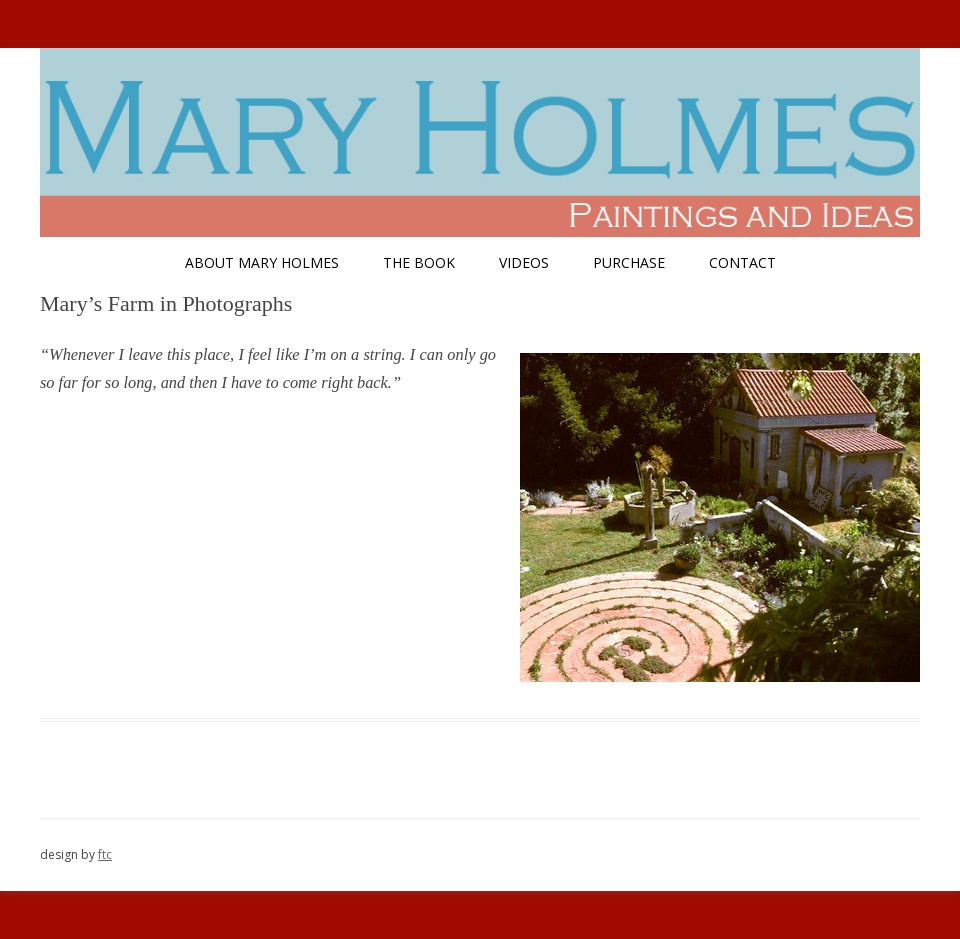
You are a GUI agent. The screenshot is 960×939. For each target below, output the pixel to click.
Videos (524, 262)
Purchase (629, 262)
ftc (105, 854)
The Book (419, 262)
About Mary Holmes (262, 262)
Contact (742, 262)
